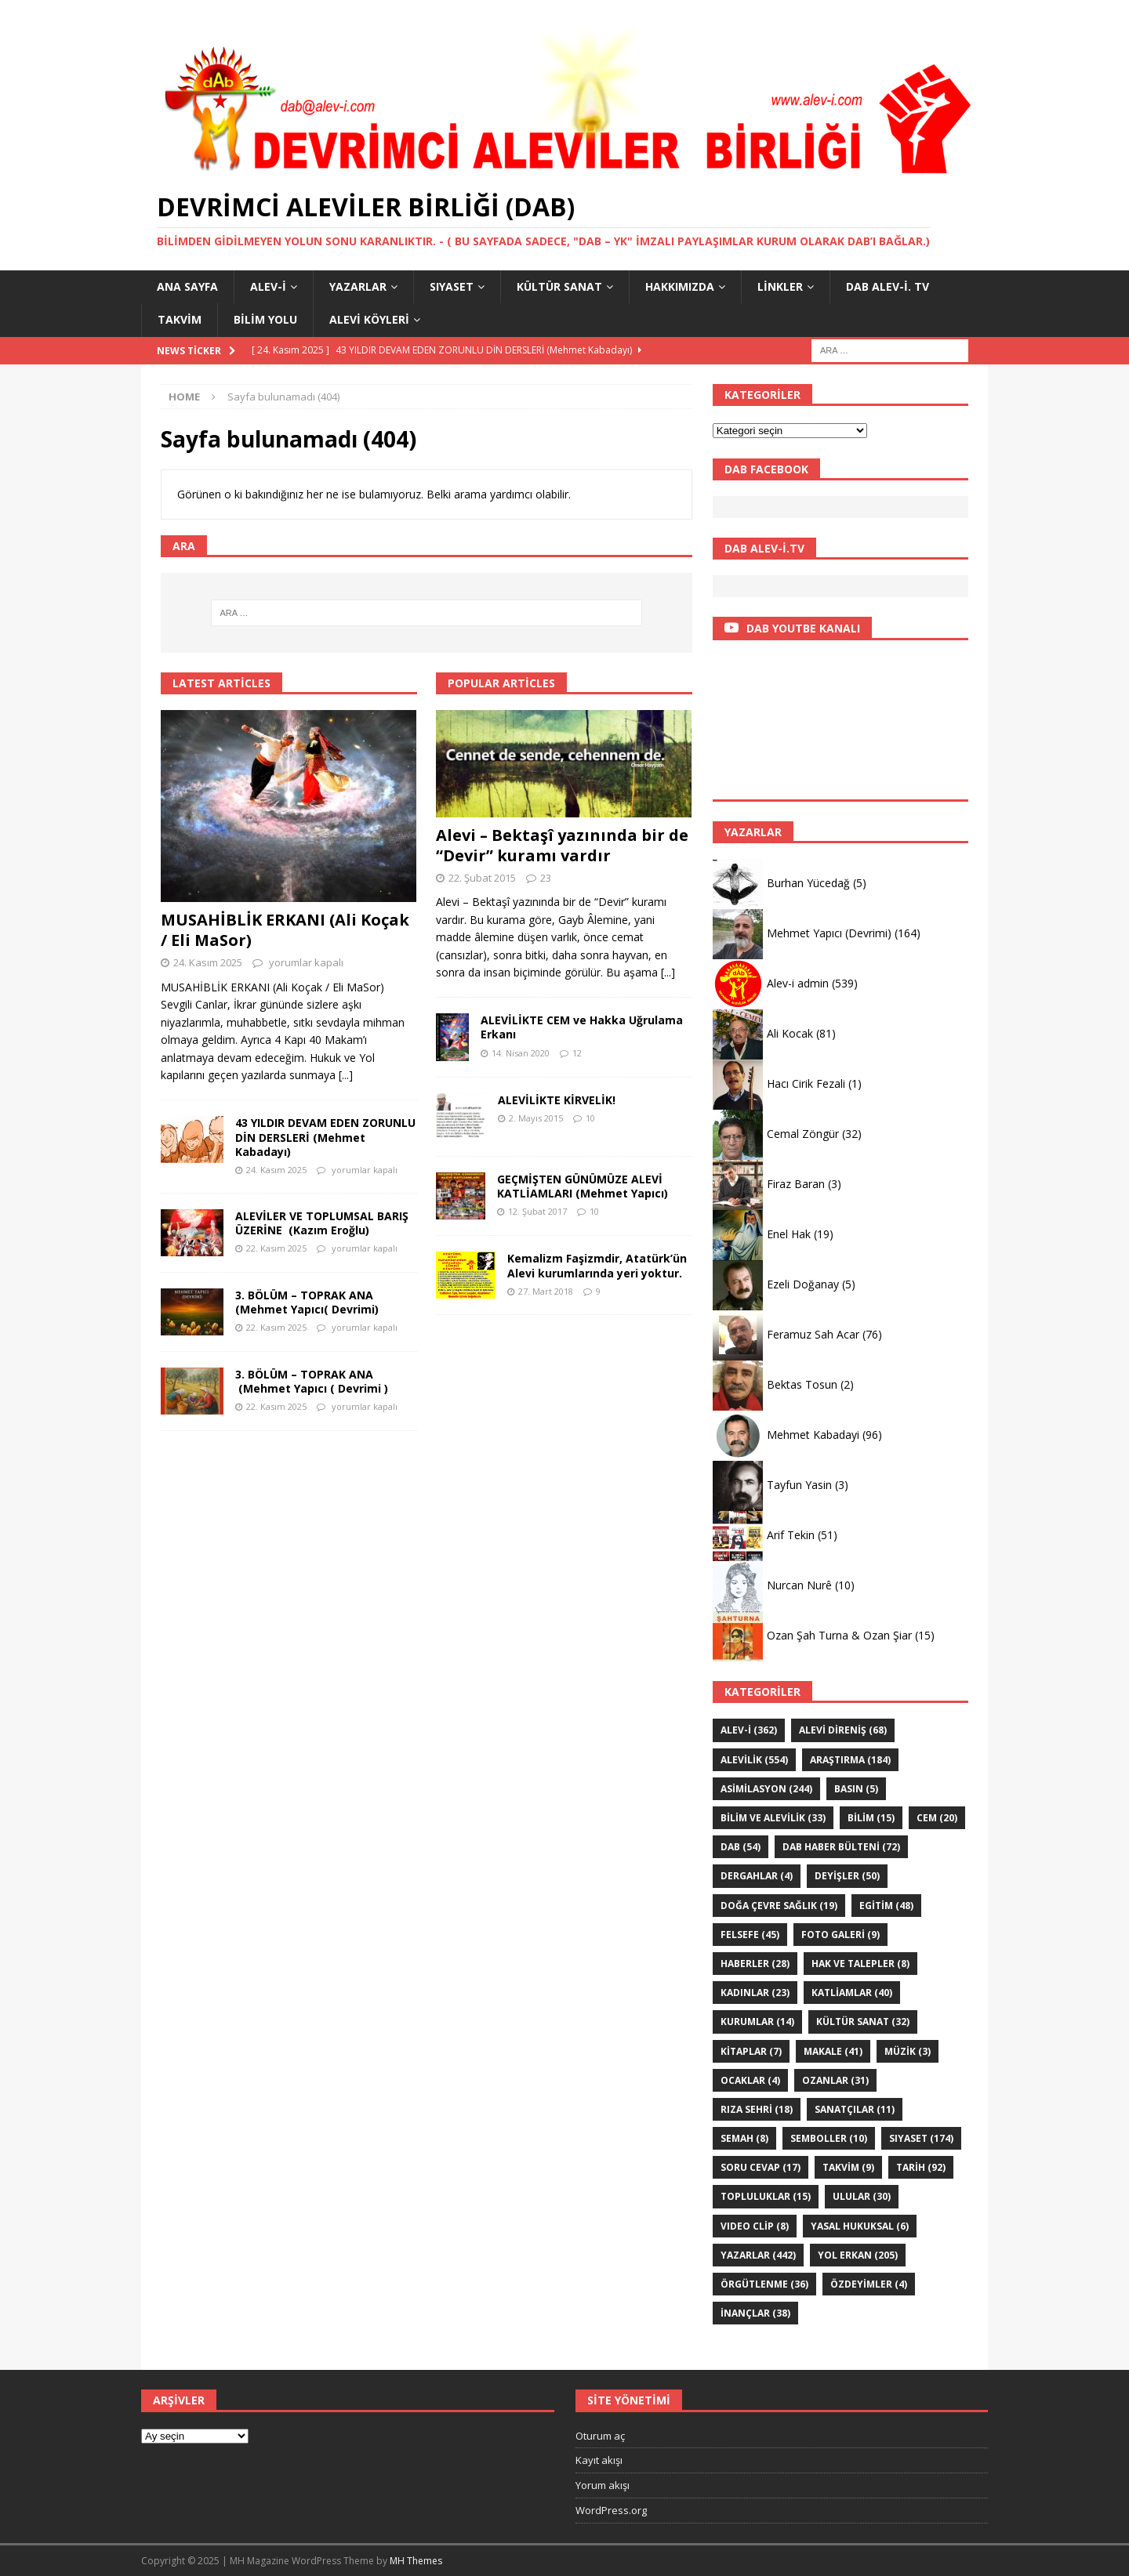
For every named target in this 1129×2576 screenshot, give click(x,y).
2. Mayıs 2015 (536, 1118)
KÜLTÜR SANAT (559, 286)
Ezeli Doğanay (803, 1284)
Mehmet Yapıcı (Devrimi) (829, 933)
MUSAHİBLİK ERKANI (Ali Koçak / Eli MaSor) (285, 930)
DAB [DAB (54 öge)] (741, 1846)
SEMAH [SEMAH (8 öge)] (744, 2138)
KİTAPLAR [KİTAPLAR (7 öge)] (751, 2051)
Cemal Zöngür (803, 1133)
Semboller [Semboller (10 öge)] (828, 2138)
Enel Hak (789, 1233)
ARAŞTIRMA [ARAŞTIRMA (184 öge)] (850, 1759)
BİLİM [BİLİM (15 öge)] (871, 1817)
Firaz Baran (796, 1183)
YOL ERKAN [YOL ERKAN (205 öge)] (858, 2255)
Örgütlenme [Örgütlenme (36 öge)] (764, 2284)
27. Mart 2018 (545, 1291)
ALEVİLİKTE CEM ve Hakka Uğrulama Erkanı (582, 1027)
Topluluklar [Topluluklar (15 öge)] (766, 2196)
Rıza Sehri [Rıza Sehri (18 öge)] (757, 2109)
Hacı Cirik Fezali (806, 1083)
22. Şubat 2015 (482, 878)
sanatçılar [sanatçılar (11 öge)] (855, 2109)
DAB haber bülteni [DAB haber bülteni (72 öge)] (841, 1846)
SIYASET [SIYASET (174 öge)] (921, 2138)
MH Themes (416, 2560)
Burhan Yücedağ (808, 882)
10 (590, 1118)
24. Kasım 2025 (207, 962)
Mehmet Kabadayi (813, 1434)
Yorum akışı (602, 2485)
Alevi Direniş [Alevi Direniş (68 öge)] (843, 1730)
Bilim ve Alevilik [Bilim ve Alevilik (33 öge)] (773, 1817)
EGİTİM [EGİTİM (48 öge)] (886, 1905)
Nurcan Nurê (799, 1585)
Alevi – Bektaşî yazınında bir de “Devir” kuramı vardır (562, 845)
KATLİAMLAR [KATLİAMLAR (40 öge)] (851, 1992)
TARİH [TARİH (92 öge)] (921, 2167)
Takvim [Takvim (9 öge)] (848, 2167)
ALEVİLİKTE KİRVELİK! (556, 1099)
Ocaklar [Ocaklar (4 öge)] (750, 2080)
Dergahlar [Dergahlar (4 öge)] (757, 1875)
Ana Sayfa (187, 286)
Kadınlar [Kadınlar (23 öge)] (755, 1992)
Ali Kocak (790, 1033)
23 (545, 878)
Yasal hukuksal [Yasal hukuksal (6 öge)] (860, 2226)
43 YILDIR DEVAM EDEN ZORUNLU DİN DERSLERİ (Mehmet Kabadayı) (325, 1136)
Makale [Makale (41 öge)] (833, 2051)
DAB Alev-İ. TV (887, 286)
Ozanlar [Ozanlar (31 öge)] (835, 2080)
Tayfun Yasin (799, 1484)
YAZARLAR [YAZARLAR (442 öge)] (758, 2255)
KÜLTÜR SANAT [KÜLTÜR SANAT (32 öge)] (862, 2021)
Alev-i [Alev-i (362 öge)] (749, 1730)
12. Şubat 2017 (537, 1211)
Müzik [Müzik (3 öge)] (907, 2051)
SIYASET (452, 286)
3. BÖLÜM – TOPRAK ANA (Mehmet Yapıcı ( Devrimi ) (311, 1381)
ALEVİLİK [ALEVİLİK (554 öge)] (754, 1759)
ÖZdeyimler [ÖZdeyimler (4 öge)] (868, 2284)
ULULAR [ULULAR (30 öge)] (862, 2196)
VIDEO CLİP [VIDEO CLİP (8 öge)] (755, 2226)
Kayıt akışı (599, 2460)
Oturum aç (600, 2436)
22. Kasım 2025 (276, 1248)
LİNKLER (780, 286)
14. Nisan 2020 (521, 1053)
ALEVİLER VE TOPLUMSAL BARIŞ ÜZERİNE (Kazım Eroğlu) (321, 1222)
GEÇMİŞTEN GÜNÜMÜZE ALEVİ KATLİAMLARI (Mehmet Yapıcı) (582, 1186)
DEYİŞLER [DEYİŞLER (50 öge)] (847, 1875)
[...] (346, 1074)
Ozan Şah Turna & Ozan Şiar (839, 1635)
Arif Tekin (791, 1534)
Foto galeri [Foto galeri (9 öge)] (840, 1934)
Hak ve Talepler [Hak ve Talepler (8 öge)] (860, 1963)
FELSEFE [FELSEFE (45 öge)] (750, 1934)
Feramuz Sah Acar (813, 1334)
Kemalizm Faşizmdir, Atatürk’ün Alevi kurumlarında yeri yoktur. (597, 1265)
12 (577, 1053)
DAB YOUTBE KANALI (803, 628)
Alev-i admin (798, 983)
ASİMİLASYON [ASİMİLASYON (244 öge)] (766, 1788)
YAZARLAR (358, 286)
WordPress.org (611, 2510)
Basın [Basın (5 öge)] (856, 1788)
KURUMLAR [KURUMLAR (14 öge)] (757, 2021)
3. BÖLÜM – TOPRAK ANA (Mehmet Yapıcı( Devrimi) (307, 1302)
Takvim (179, 319)
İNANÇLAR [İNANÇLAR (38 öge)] (755, 2313)
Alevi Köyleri (369, 319)
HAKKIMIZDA (679, 286)
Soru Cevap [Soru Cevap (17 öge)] (760, 2167)
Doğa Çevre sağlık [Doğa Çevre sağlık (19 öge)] (779, 1905)
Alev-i (268, 286)
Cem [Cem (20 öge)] (937, 1817)
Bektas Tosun (802, 1384)
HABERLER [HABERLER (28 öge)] (755, 1963)
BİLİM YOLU (265, 319)
